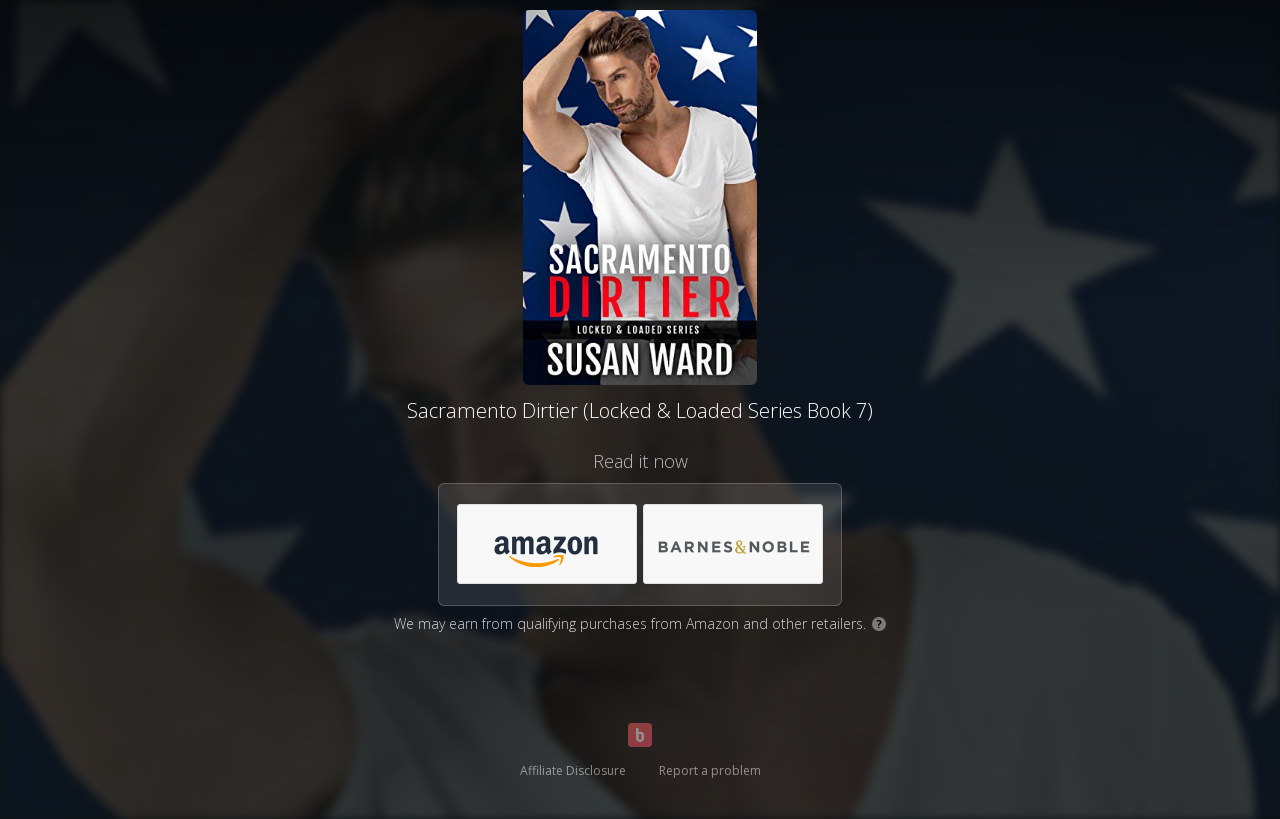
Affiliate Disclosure (573, 770)
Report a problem (710, 770)
